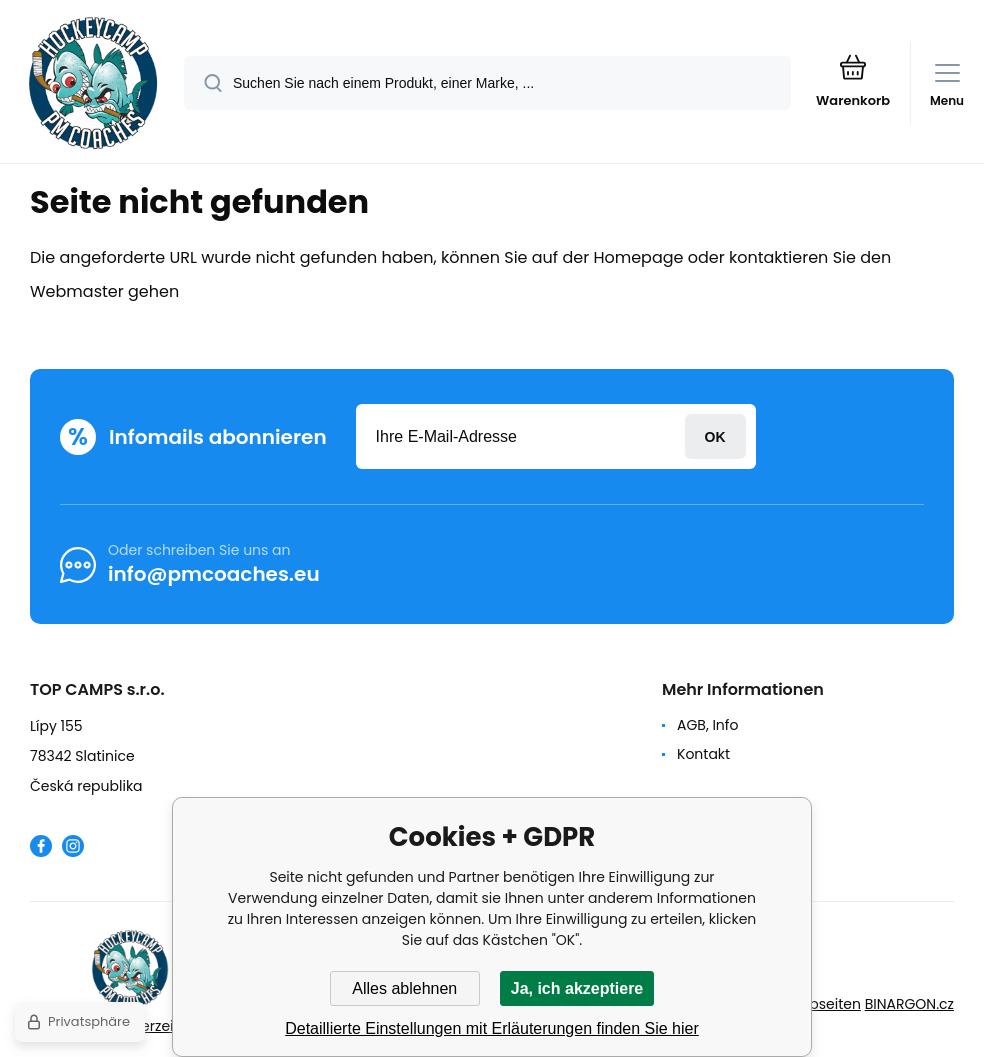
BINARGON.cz (909, 1004)
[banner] (93, 83)
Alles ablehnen (404, 988)
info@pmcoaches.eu (214, 574)
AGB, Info (707, 725)
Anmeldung (715, 436)
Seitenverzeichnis (150, 1026)
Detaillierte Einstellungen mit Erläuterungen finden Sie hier (492, 1028)
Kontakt (703, 754)
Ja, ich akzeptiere (577, 988)
